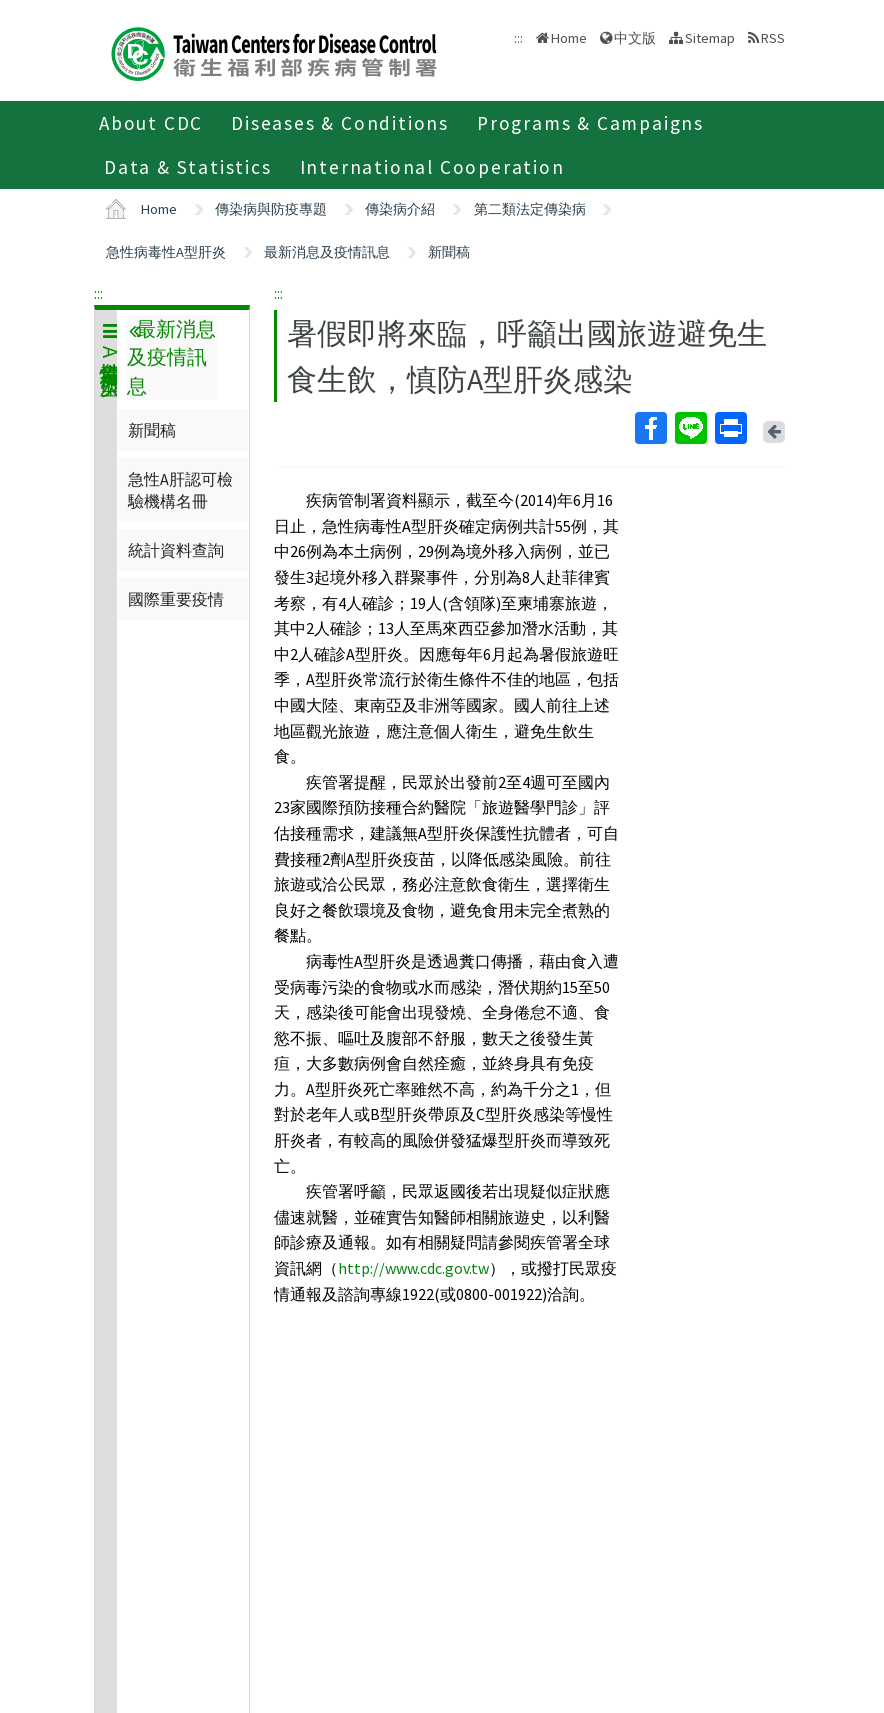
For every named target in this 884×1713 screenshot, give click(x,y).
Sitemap (710, 38)
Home (569, 38)
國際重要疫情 (176, 599)
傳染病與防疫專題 (271, 209)
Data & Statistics (188, 167)
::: (98, 293)
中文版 (635, 38)
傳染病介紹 (400, 209)
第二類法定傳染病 (530, 209)
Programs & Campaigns (590, 123)
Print (730, 428)
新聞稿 (449, 252)
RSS (773, 38)
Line (690, 428)
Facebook (650, 428)
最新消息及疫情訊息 (327, 252)
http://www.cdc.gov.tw (413, 1268)
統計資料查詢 (176, 550)
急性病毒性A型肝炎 (166, 252)
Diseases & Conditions (340, 123)
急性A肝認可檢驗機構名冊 (180, 490)
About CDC (151, 123)
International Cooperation (432, 167)
